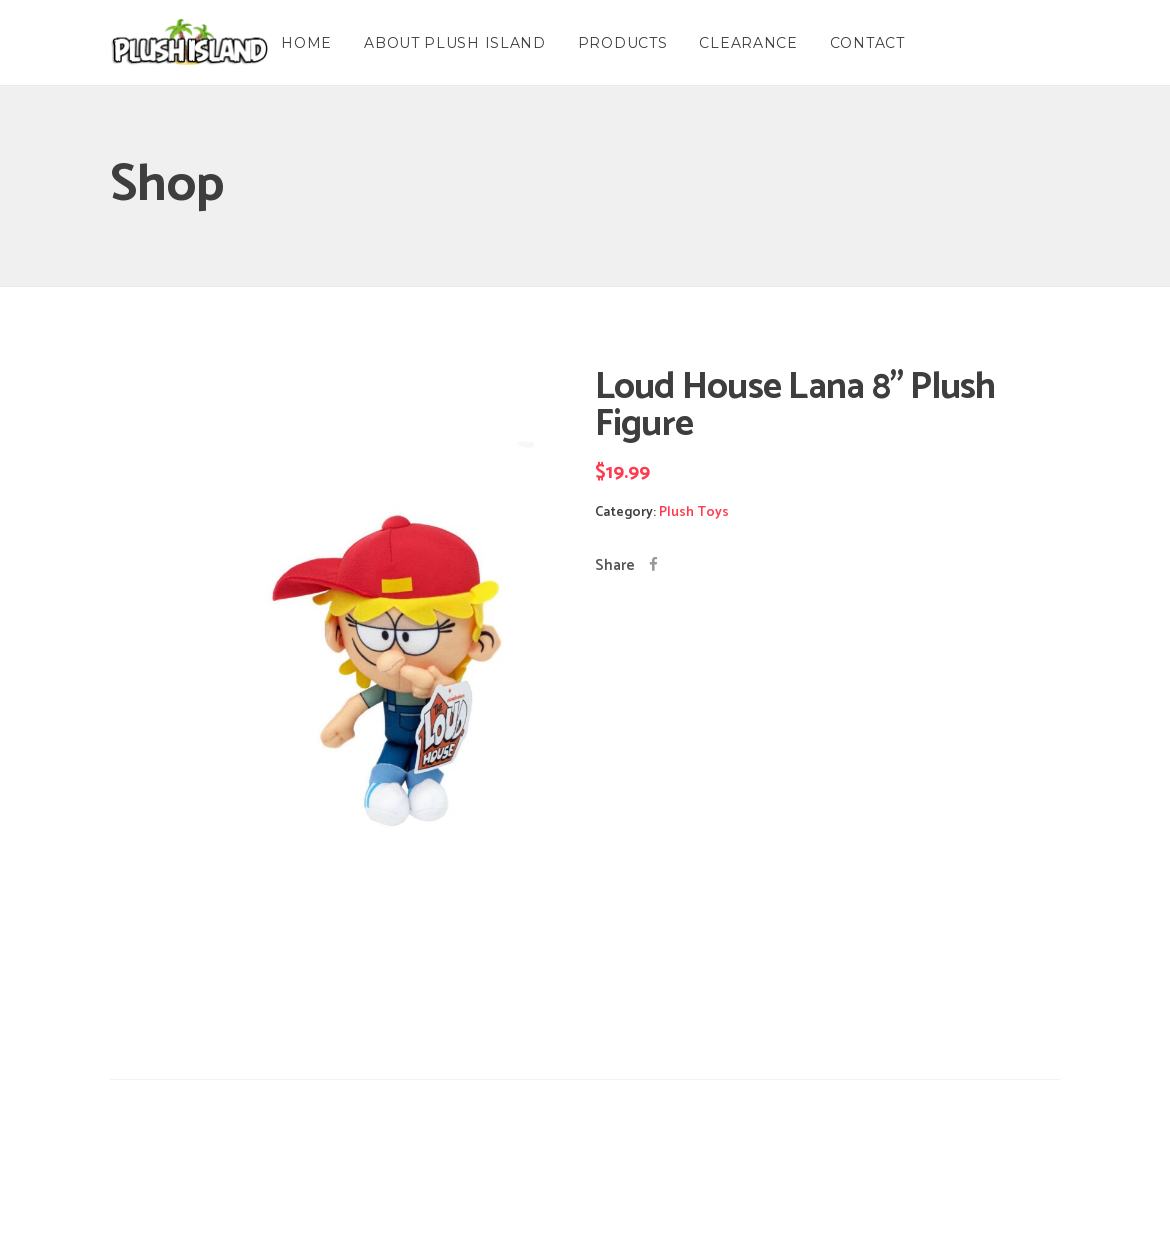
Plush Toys (694, 512)
